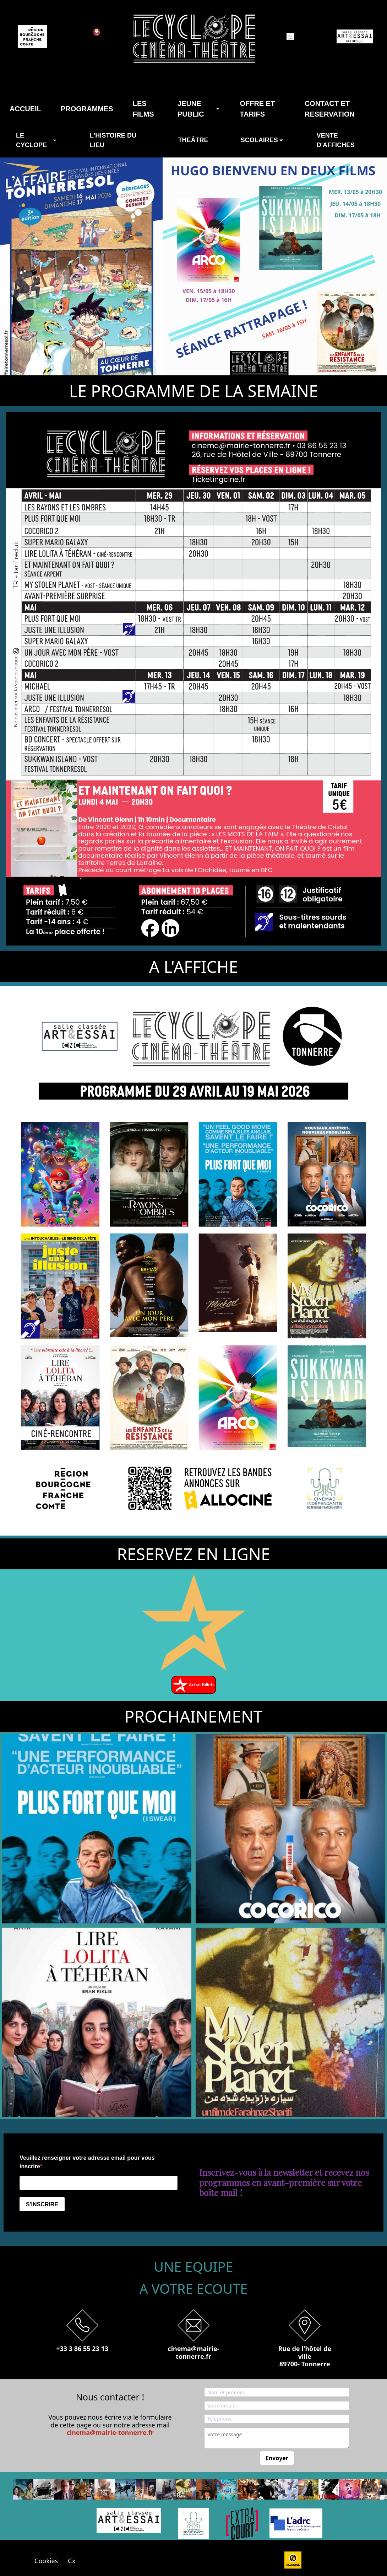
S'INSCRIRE (42, 2204)
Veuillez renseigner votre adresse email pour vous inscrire (87, 2162)
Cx (71, 2560)
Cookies (51, 2560)
